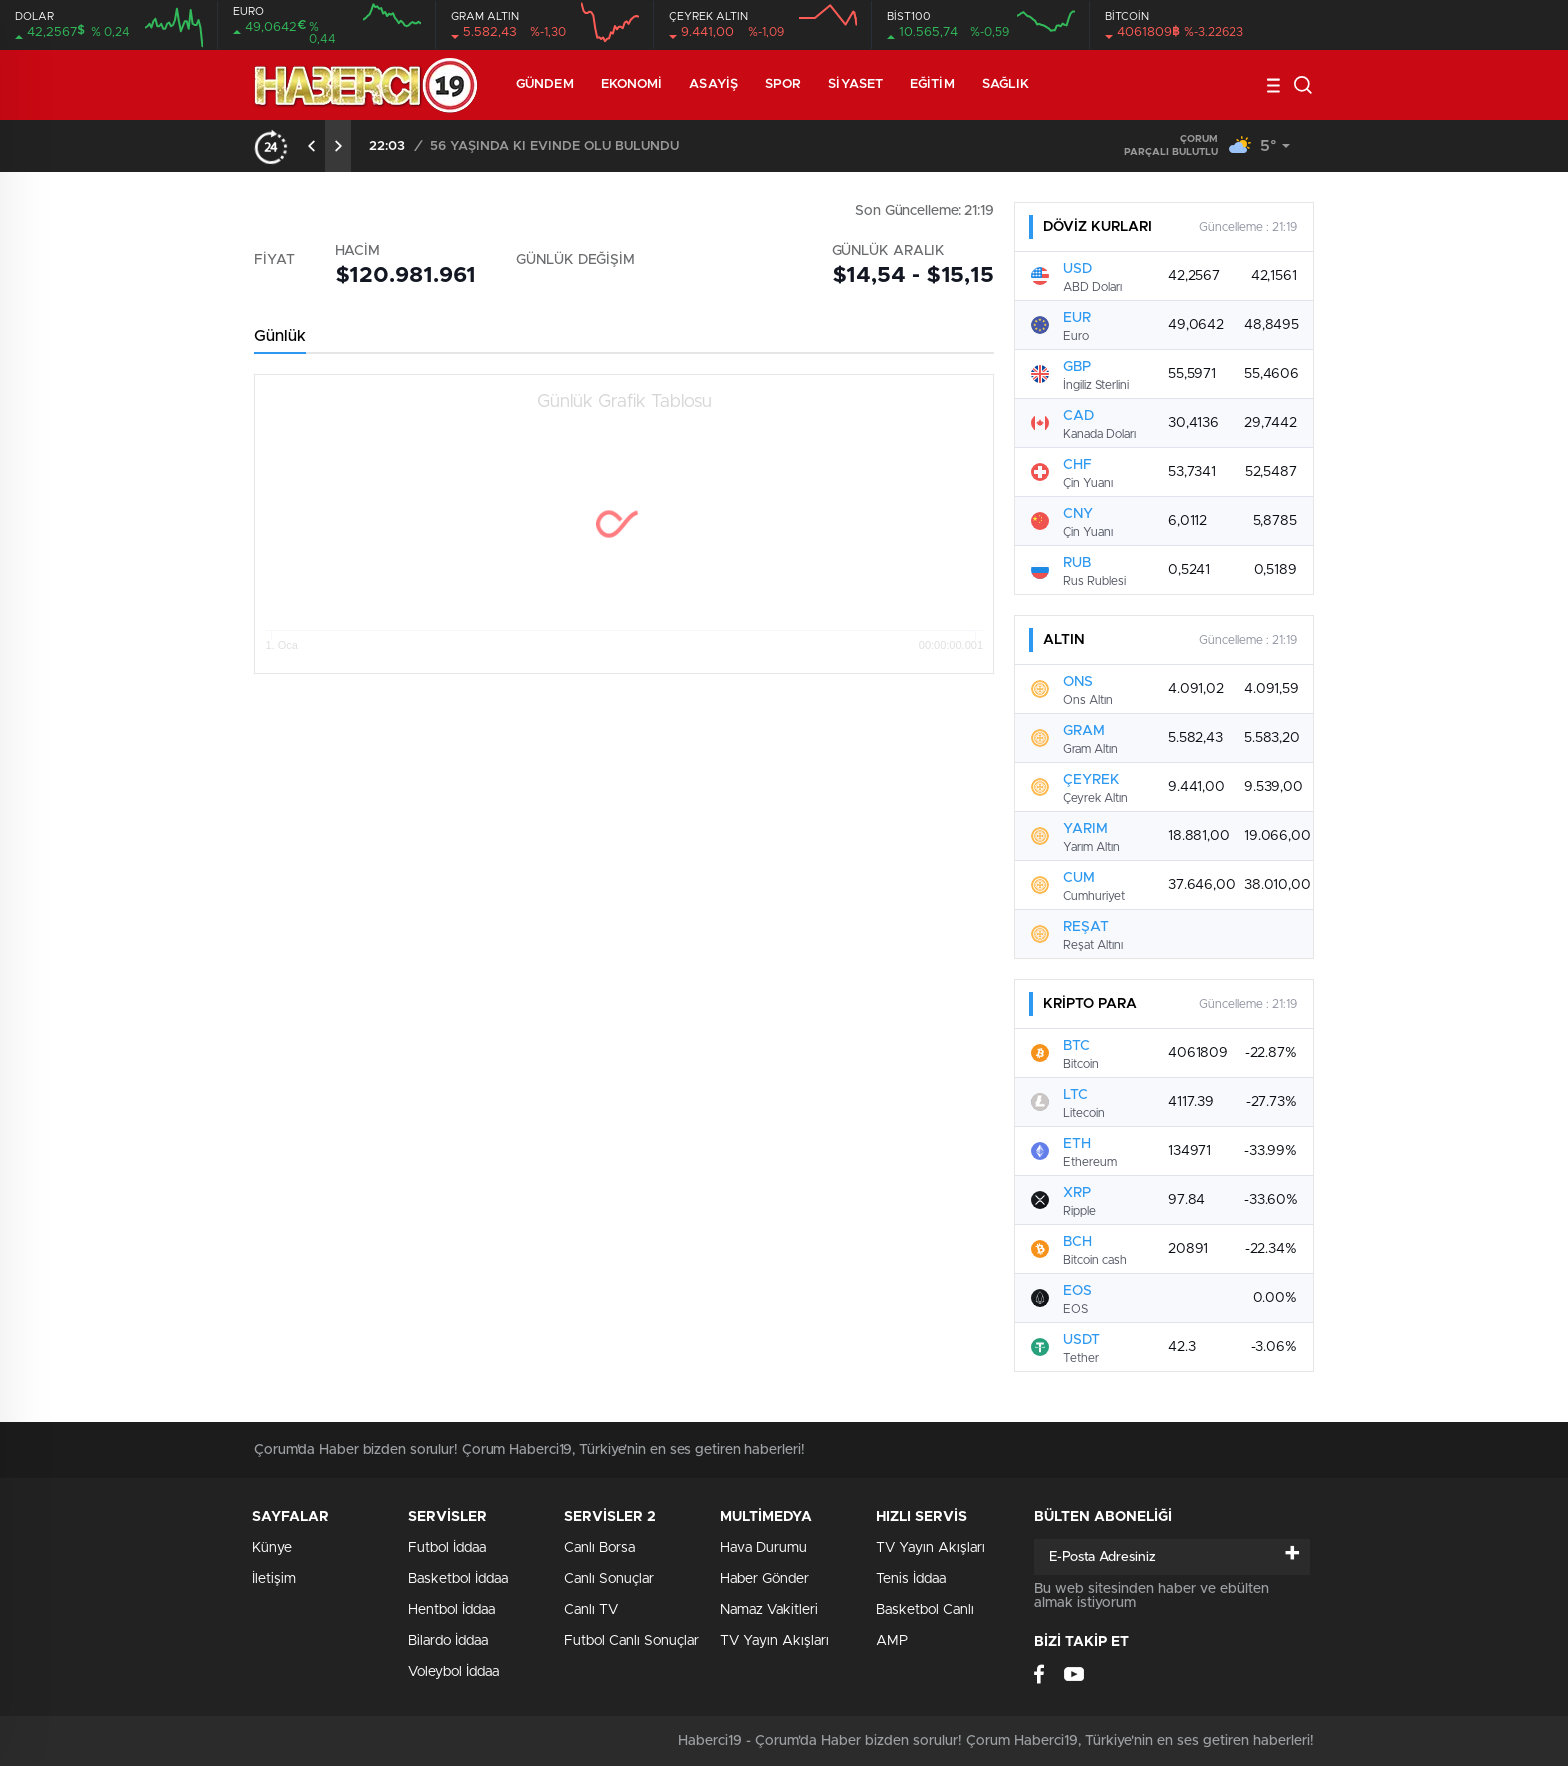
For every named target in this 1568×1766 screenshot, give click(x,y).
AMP (892, 1641)
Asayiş (713, 84)
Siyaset (855, 84)
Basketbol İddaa (458, 1579)
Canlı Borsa (599, 1548)
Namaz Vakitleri (769, 1610)
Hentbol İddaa (451, 1610)
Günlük (280, 336)
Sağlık (1006, 84)
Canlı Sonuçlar (609, 1579)
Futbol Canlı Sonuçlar (631, 1641)
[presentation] (312, 146)
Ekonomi (632, 84)
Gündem (545, 84)
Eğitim (932, 84)
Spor (783, 84)
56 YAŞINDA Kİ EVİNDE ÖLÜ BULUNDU (554, 146)
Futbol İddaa (447, 1548)
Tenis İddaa (911, 1579)
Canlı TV (591, 1610)
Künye (272, 1548)
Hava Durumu (763, 1548)
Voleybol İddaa (453, 1672)
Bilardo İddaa (448, 1641)
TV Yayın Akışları (774, 1641)
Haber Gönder (764, 1579)
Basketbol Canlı (925, 1610)
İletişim (274, 1579)
